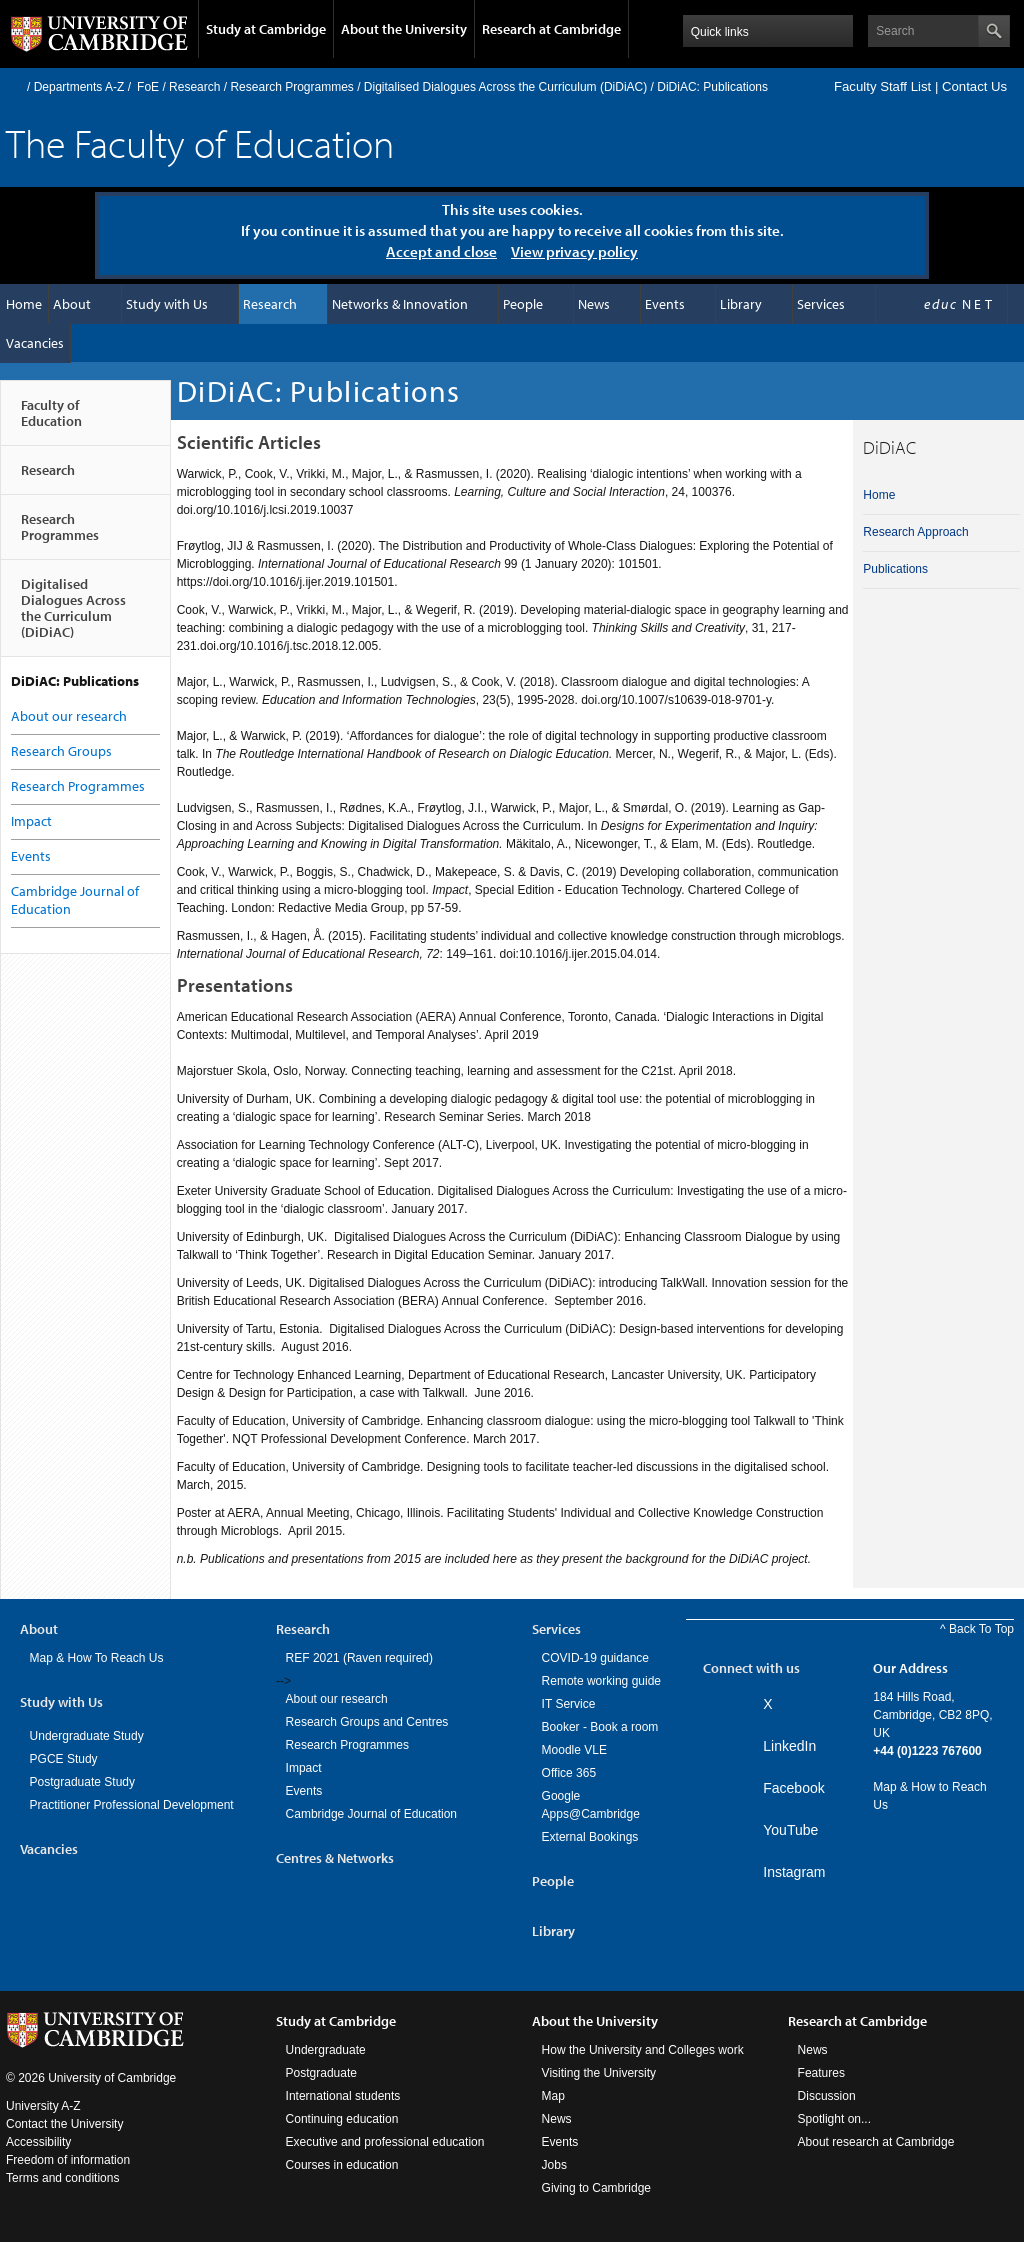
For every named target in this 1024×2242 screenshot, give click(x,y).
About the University (404, 29)
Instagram (794, 1872)
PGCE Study (64, 1759)
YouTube (790, 1830)
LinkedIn (789, 1746)
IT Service (569, 1704)
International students (343, 2096)
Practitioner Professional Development (132, 1805)
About (72, 304)
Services (821, 304)
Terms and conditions (62, 2178)
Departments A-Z (79, 87)
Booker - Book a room (600, 1727)
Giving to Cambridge (596, 2188)
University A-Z (43, 2106)
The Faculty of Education (200, 142)
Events (665, 304)
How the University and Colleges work (643, 2050)
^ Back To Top (977, 1629)
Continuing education (342, 2119)
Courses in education (342, 2165)
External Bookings (590, 1837)
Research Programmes (291, 87)
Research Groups (61, 751)
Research (194, 87)
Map (553, 2096)
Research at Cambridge (551, 29)
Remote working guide (601, 1681)
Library (741, 304)
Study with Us (167, 304)
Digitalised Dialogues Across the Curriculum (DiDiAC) (505, 87)
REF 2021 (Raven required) (359, 1658)
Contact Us (974, 86)
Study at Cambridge (266, 29)
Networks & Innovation (400, 304)
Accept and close (441, 251)
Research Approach (915, 532)
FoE (148, 87)
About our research (69, 716)
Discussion (827, 2096)
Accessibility (38, 2142)
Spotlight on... (834, 2119)
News (594, 304)
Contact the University (64, 2124)
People (523, 304)
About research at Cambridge (876, 2142)
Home (14, 86)
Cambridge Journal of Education (371, 1814)
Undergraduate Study (87, 1736)
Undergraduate (326, 2050)
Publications (895, 569)
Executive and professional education (385, 2142)
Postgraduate (321, 2073)
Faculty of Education (51, 421)
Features (821, 2073)
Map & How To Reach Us (97, 1658)
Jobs (554, 2165)
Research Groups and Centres (367, 1722)
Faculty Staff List (882, 86)
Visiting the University (599, 2073)
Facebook (793, 1788)
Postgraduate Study (82, 1782)
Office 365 (569, 1773)
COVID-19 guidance (595, 1658)
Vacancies (35, 343)
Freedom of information (68, 2160)
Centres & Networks (335, 1858)
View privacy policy (574, 251)
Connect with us (751, 1668)
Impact (31, 821)
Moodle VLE (574, 1750)
